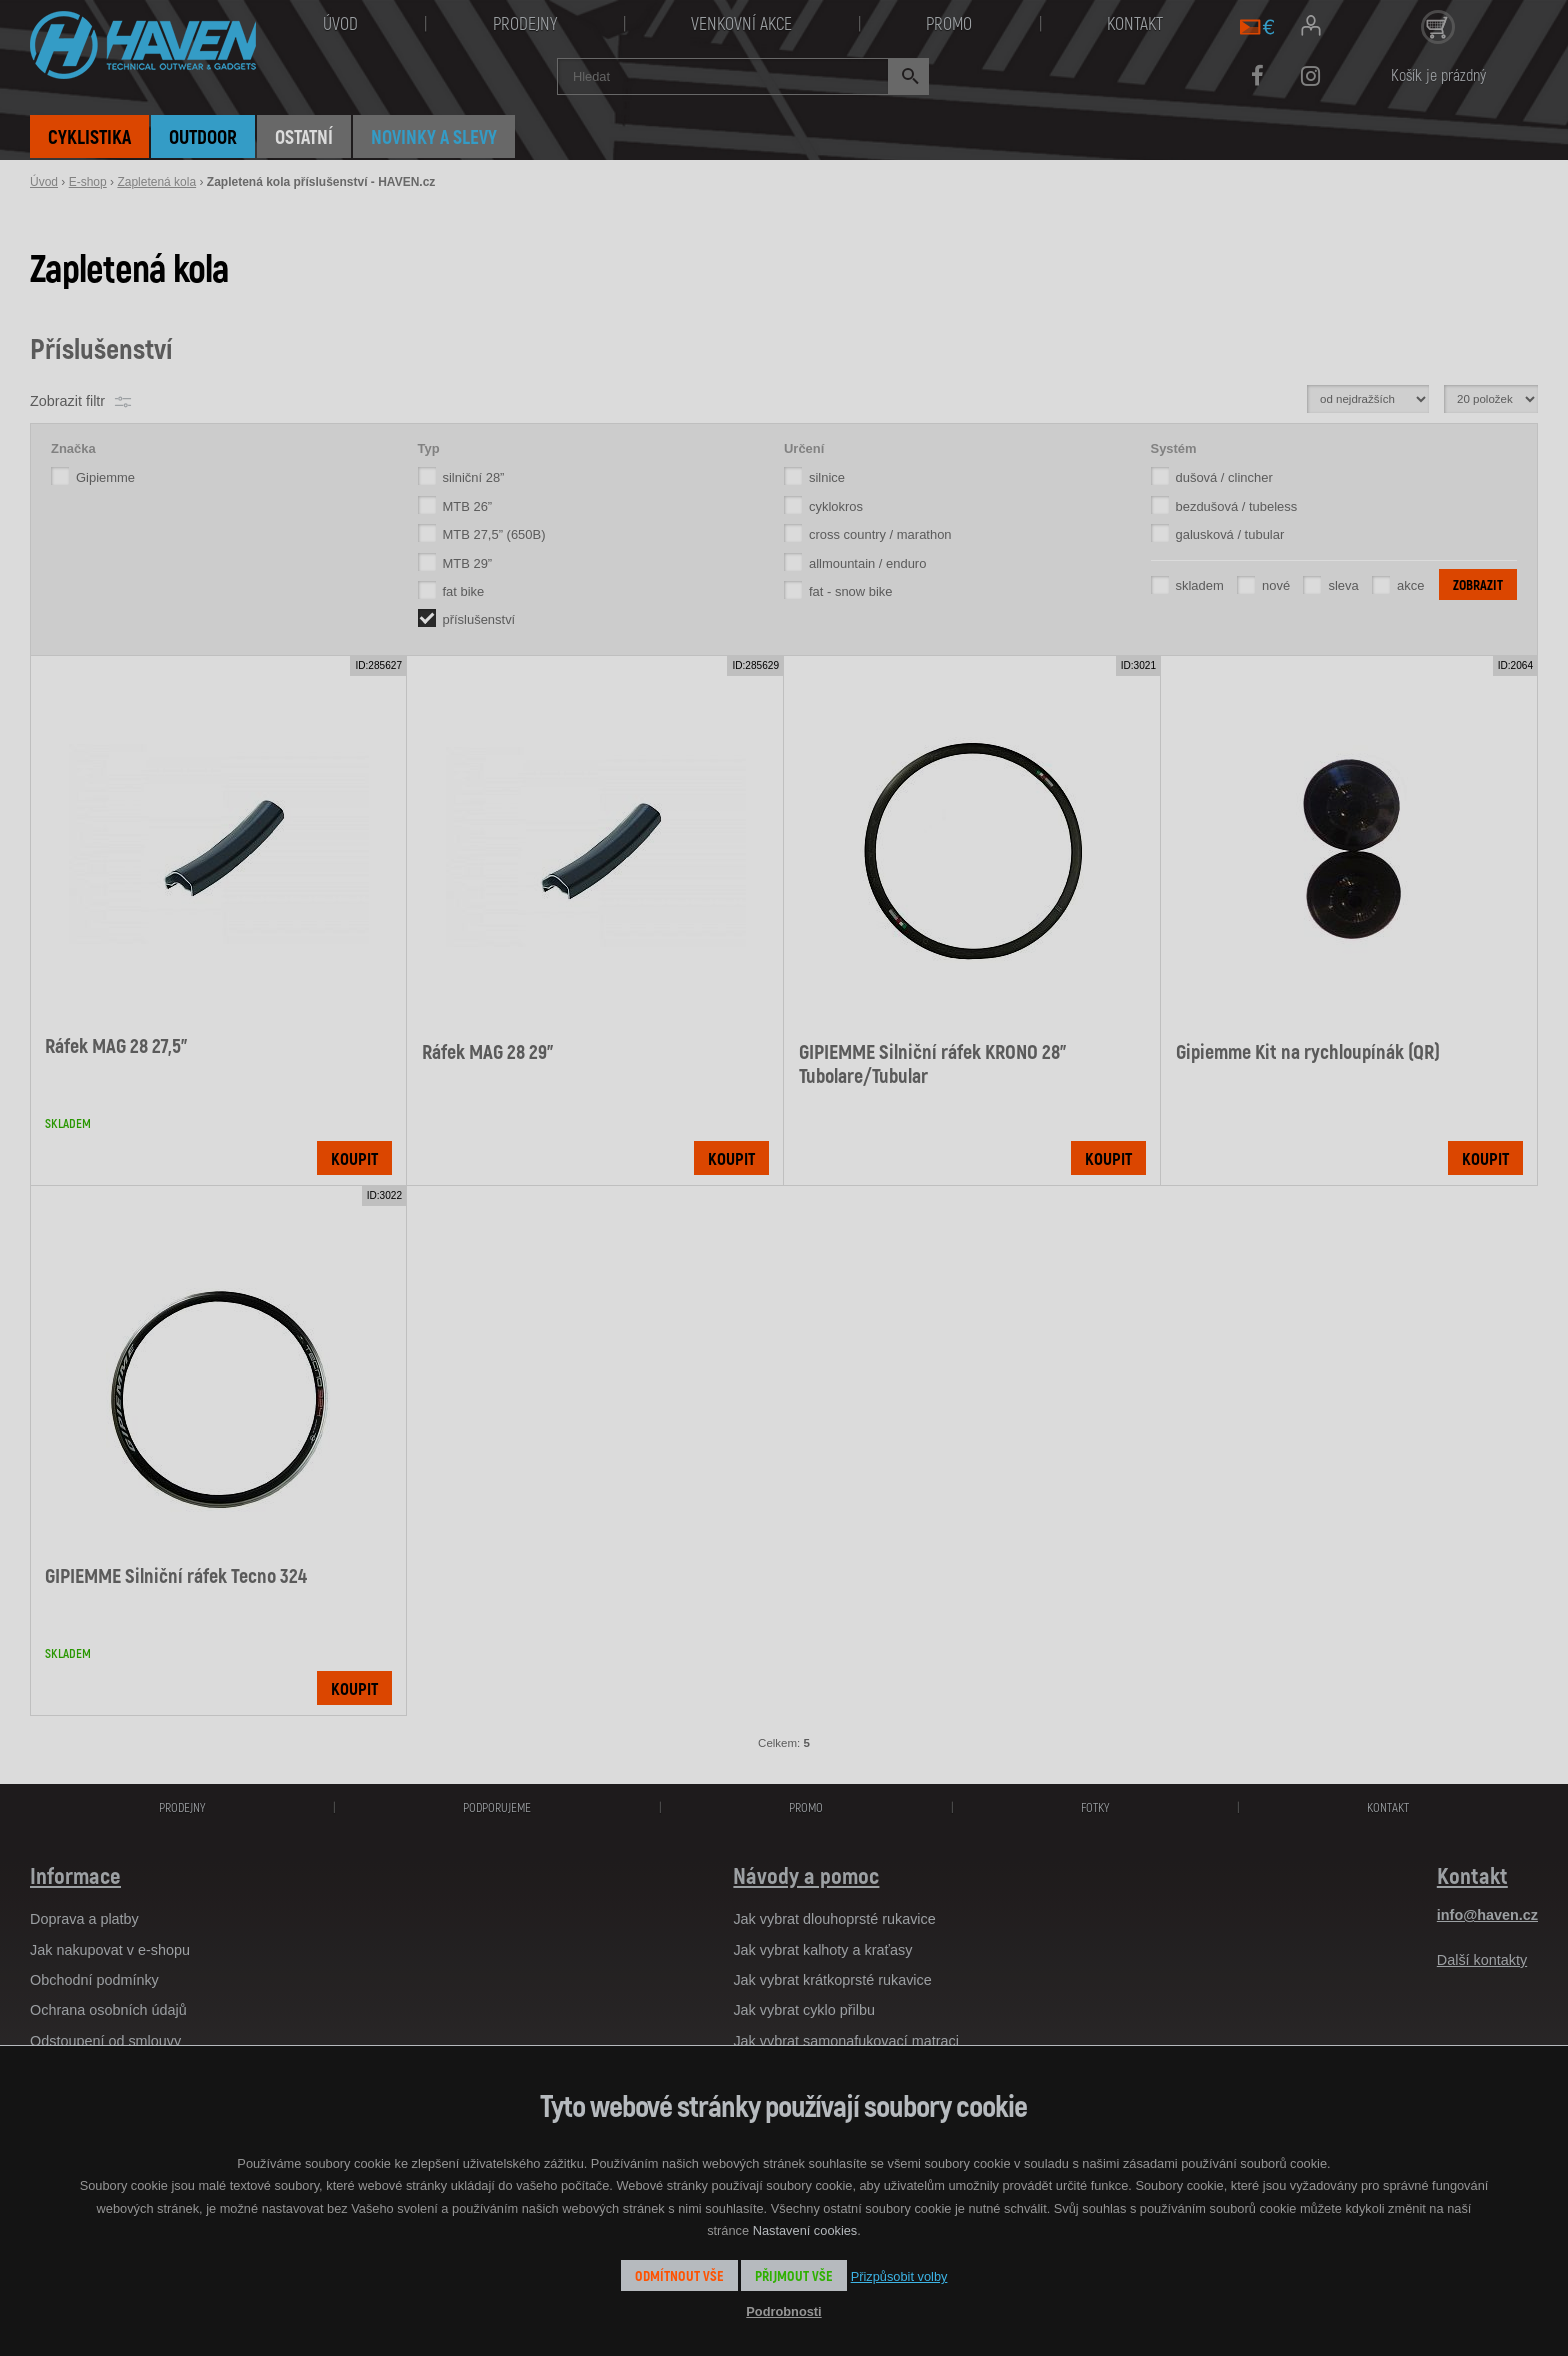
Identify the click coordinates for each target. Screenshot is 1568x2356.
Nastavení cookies (805, 2230)
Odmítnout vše (679, 2275)
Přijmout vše (794, 2275)
